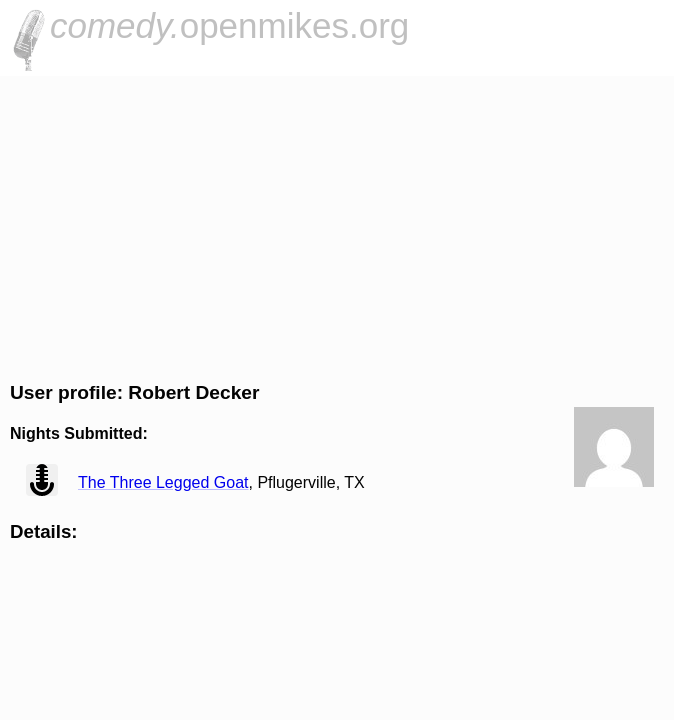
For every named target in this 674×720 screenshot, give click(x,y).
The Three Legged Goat (163, 482)
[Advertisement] (337, 226)
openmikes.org (229, 25)
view (42, 480)
